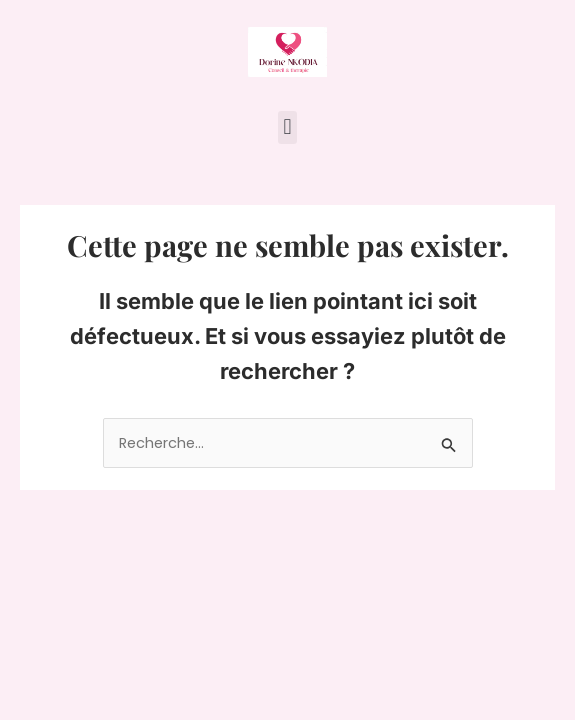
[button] (287, 127)
